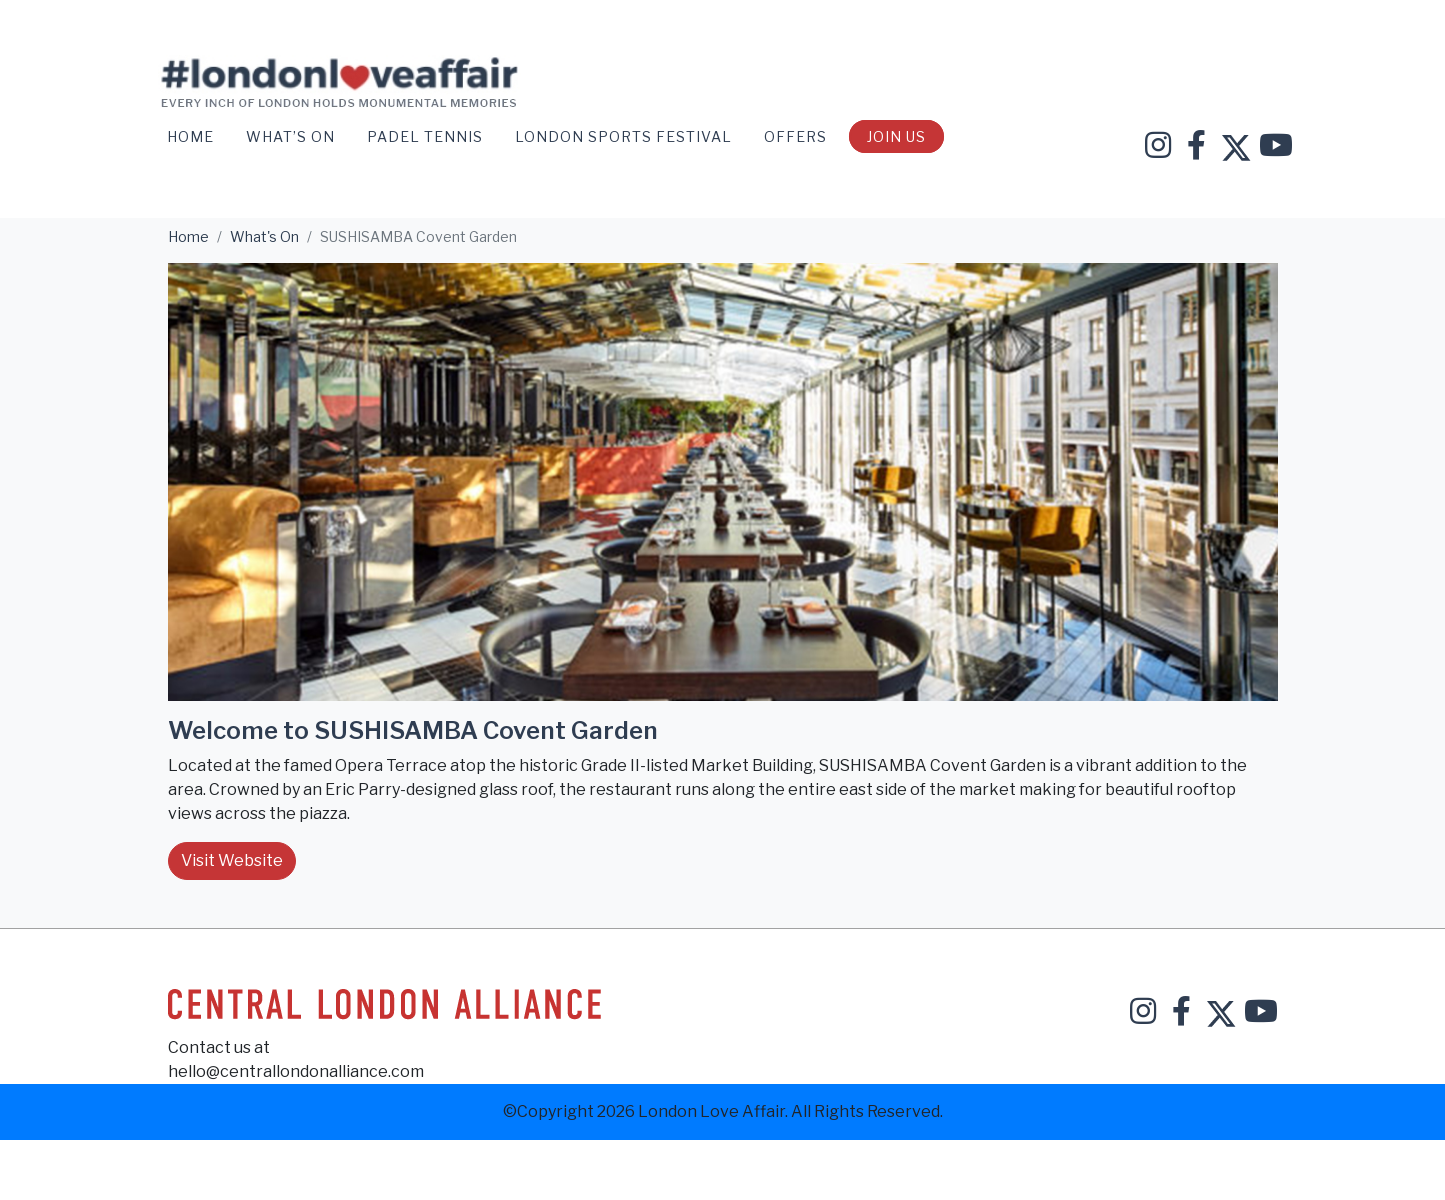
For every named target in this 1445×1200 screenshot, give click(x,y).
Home (192, 136)
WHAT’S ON (292, 136)
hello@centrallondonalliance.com (296, 1071)
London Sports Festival (625, 136)
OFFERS (797, 136)
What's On (264, 236)
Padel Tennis (427, 136)
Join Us (896, 136)
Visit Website (232, 860)
